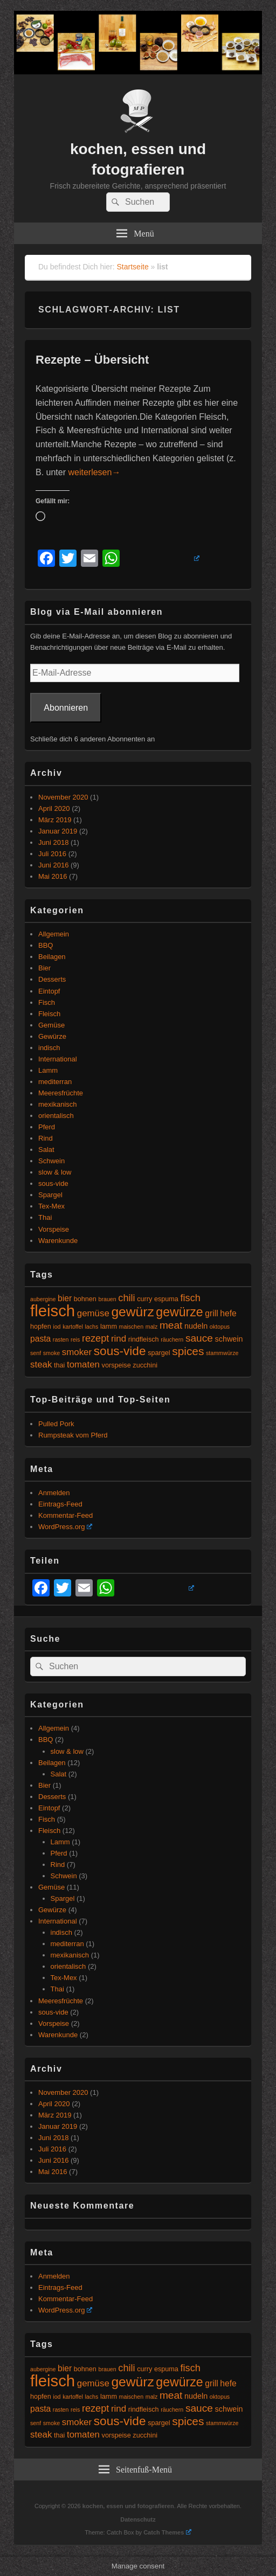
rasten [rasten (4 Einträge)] (61, 1339)
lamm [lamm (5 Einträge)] (108, 1326)
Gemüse (51, 1025)
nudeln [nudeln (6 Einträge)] (196, 1326)
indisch (49, 1048)
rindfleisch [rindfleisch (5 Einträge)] (143, 1339)
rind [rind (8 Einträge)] (118, 1339)
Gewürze (52, 1036)
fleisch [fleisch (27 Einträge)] (52, 1311)
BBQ (45, 945)
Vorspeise (53, 1229)
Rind (45, 1138)
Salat (46, 1149)
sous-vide (53, 1183)
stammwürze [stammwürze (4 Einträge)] (222, 1353)
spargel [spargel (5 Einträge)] (159, 1353)
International (57, 1059)
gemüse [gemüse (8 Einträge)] (93, 1313)
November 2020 (63, 797)
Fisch (46, 1002)
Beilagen (52, 957)
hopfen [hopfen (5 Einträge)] (40, 1326)
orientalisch (56, 1116)
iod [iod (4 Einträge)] (56, 1326)
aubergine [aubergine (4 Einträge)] (43, 1299)
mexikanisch (57, 1104)
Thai (45, 1217)
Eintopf (49, 991)
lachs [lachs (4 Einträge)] (92, 1326)
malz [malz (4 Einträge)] (152, 1326)
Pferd (46, 1127)
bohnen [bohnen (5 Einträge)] (85, 1299)
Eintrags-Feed (60, 1504)
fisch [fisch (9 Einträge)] (191, 1298)
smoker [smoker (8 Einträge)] (77, 1352)
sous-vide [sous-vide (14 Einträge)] (120, 1351)
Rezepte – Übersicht (92, 359)
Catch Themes (167, 2532)
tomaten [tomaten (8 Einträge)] (83, 1364)
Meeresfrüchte (60, 1093)
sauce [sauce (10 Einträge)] (199, 1338)
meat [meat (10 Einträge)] (171, 1325)
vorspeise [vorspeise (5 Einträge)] (116, 1365)
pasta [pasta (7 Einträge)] (40, 1338)
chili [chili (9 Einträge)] (126, 1298)
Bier (44, 968)
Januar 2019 (57, 831)
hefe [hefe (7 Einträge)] (228, 1313)
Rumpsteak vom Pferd (73, 1435)
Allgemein (53, 934)
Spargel (50, 1195)
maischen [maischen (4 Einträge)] (131, 1326)
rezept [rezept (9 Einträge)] (95, 1338)
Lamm (48, 1070)
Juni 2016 (53, 865)
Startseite (133, 266)
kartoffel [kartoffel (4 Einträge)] (73, 1326)
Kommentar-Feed (65, 1515)
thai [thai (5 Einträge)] (59, 1365)
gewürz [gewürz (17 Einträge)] (132, 1311)
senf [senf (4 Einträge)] (35, 1353)
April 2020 (54, 808)
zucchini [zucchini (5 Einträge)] (145, 1365)
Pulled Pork (56, 1424)
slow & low (54, 1172)
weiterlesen (94, 472)
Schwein (51, 1161)
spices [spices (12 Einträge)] (188, 1351)
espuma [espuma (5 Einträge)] (166, 1299)
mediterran (55, 1082)
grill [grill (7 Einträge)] (211, 1313)
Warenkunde (58, 1241)
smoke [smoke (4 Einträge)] (51, 1353)
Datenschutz (137, 2519)
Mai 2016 (52, 876)
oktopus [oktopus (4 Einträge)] (220, 1326)
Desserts (52, 979)
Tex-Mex (51, 1206)
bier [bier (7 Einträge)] (65, 1298)
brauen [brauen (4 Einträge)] (107, 1299)
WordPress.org (65, 1527)
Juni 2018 (53, 842)
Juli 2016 (52, 854)
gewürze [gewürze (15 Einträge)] (179, 1312)
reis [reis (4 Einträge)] (75, 1339)
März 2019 (54, 820)
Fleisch (49, 1014)
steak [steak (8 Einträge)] (41, 1364)
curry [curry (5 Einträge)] (144, 1299)
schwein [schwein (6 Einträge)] (229, 1339)
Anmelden (54, 1493)
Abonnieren (66, 707)
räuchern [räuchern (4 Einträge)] (172, 1339)
